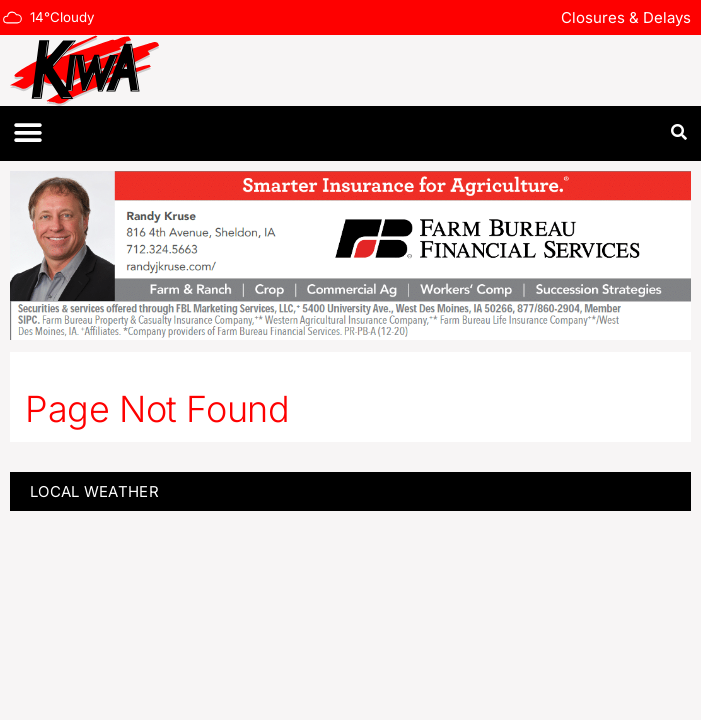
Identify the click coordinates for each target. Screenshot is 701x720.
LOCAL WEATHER (94, 491)
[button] (27, 133)
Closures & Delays (626, 17)
